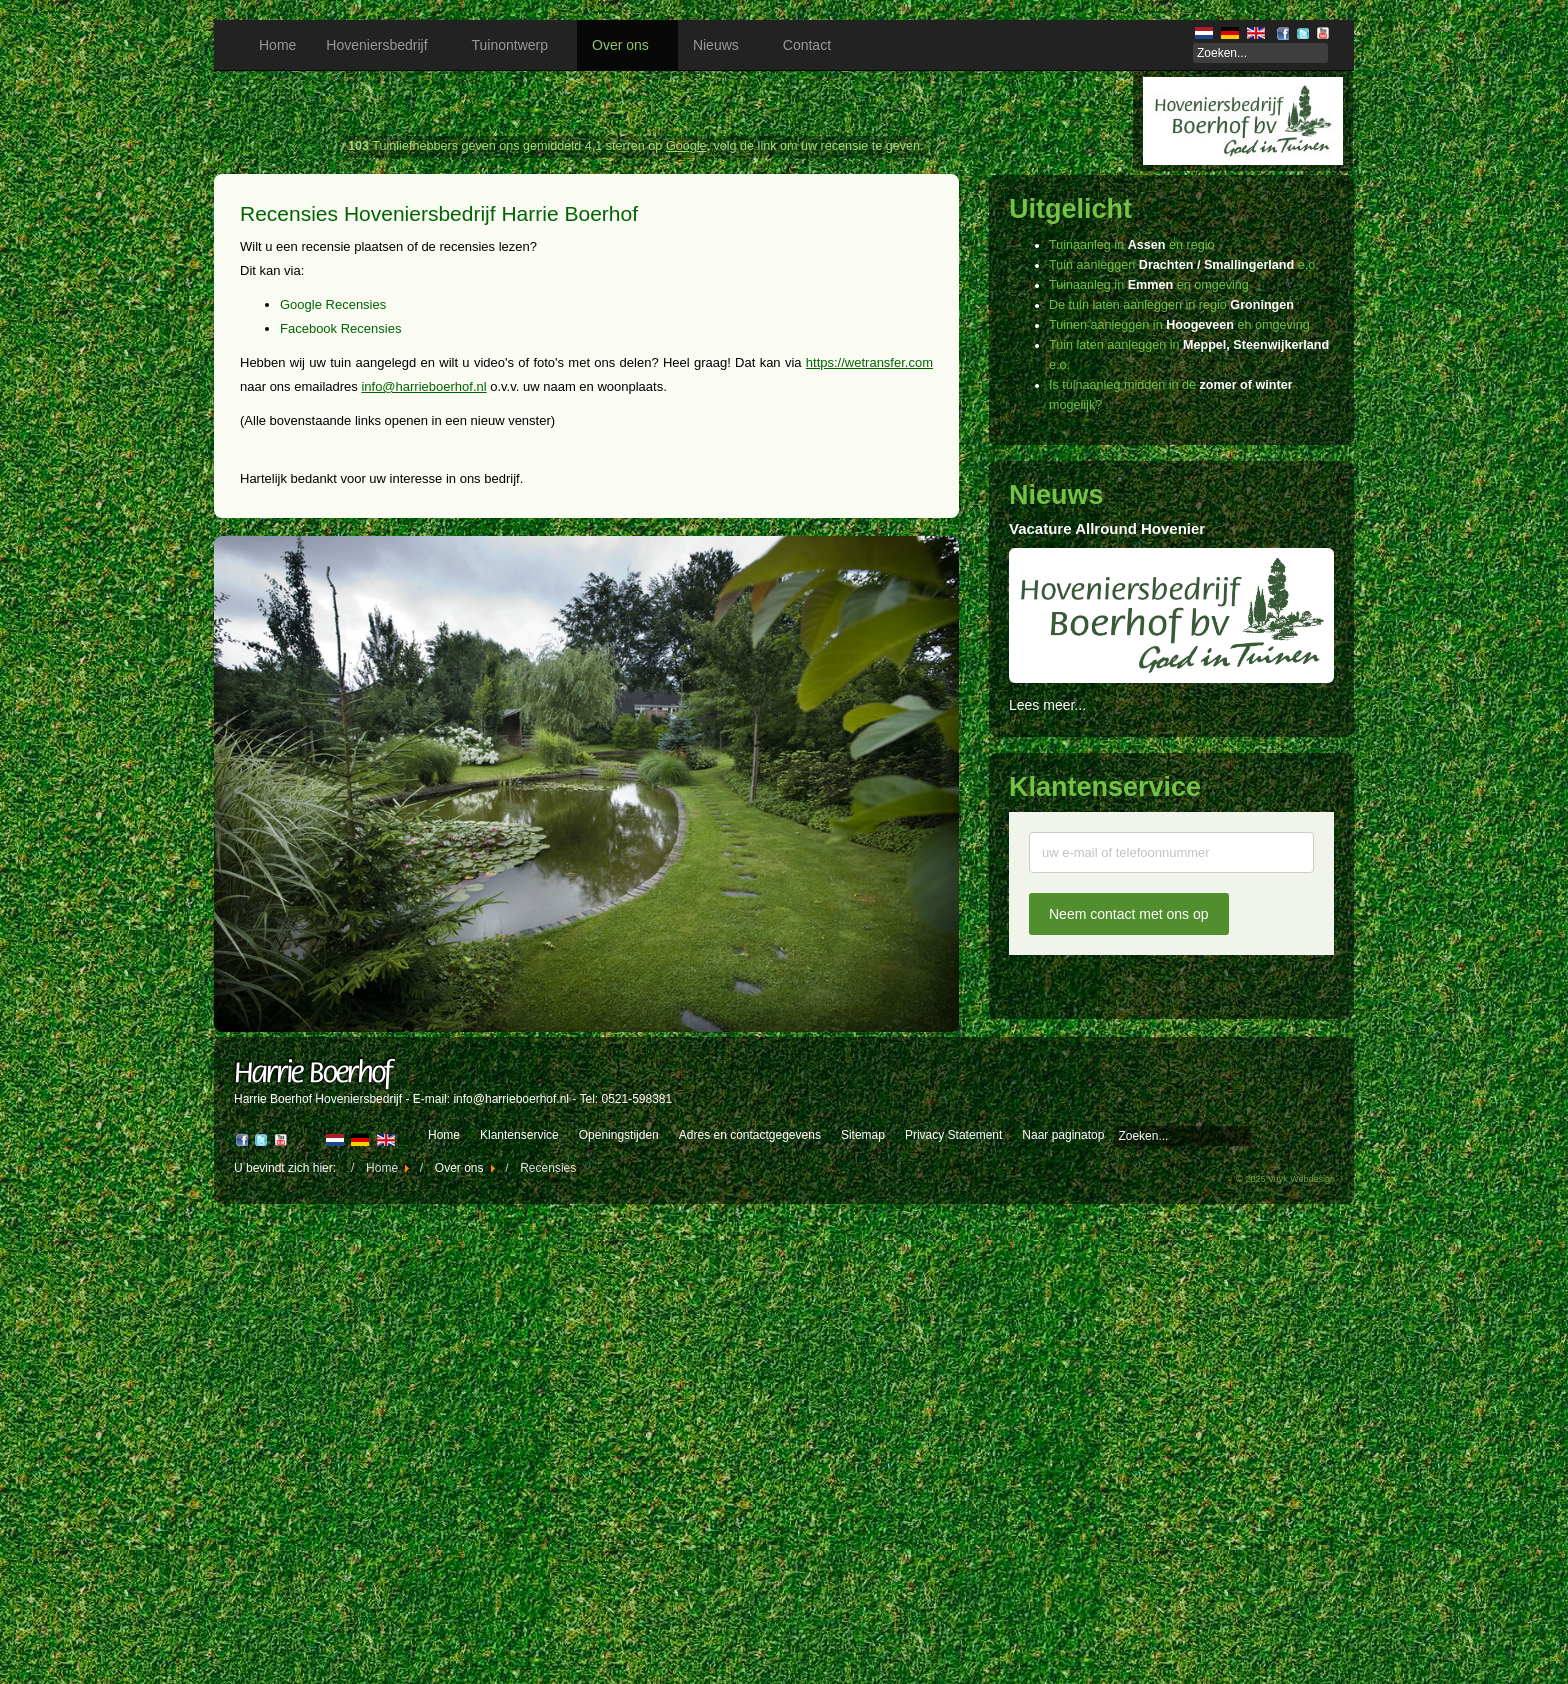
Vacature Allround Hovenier (1107, 528)
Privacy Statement (953, 1135)
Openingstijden (619, 1135)
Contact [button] (814, 45)
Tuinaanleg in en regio (1131, 245)
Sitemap (863, 1135)
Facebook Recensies (340, 328)
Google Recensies (333, 304)
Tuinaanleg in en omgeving (1149, 285)
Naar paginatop (1063, 1135)
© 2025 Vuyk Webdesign (1285, 1179)
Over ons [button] (627, 45)
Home (277, 45)
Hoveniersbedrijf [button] (383, 45)
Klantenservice (519, 1135)
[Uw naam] (1171, 852)
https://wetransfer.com (869, 362)
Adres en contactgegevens (750, 1135)
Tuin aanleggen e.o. (1184, 265)
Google (686, 146)
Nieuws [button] (723, 45)
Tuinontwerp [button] (517, 45)
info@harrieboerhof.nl (423, 386)
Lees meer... (1047, 705)
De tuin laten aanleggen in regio (1171, 305)
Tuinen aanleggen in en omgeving (1179, 325)
